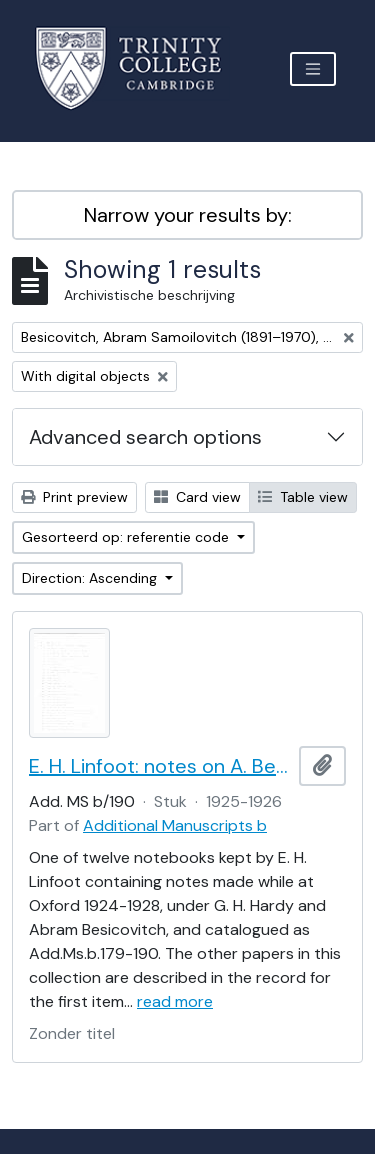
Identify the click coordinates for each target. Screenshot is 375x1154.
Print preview (74, 497)
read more (175, 1001)
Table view (303, 497)
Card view (197, 497)
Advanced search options (145, 437)
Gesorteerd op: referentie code (127, 537)
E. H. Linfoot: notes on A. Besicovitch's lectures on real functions (160, 766)
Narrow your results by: (188, 215)
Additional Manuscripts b (175, 825)
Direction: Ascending (91, 578)
